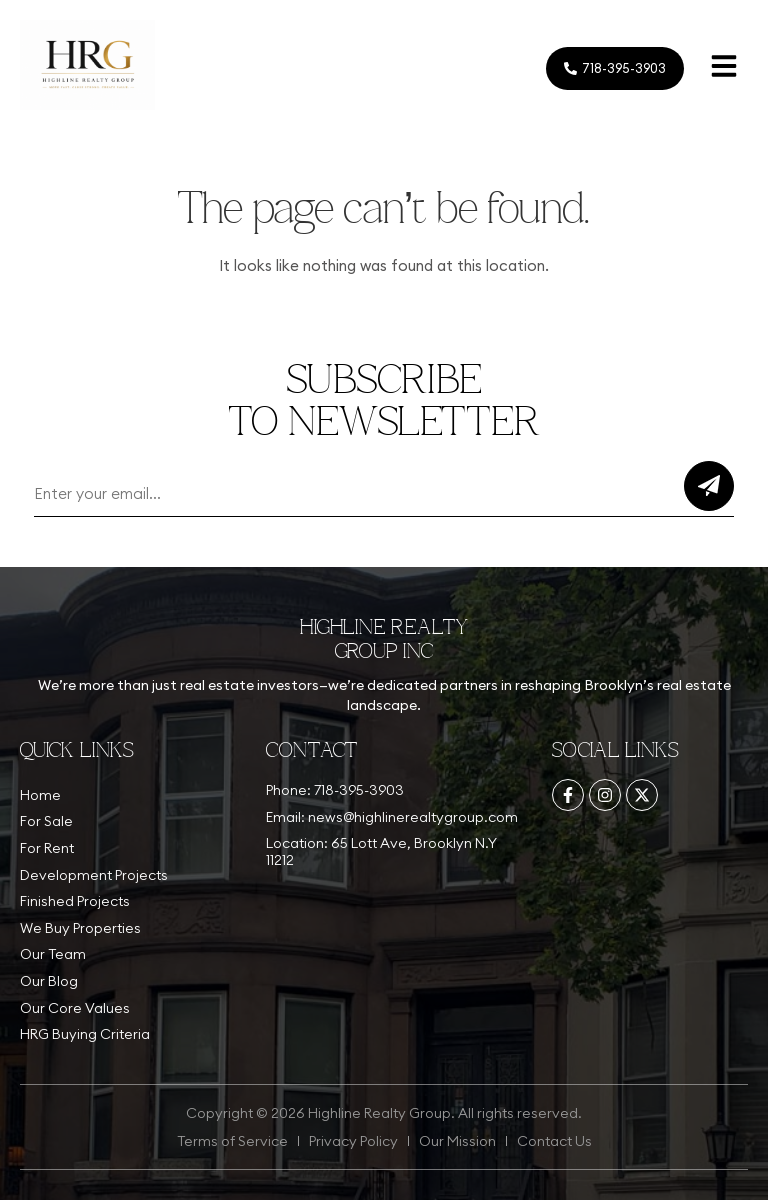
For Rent (47, 848)
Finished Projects (75, 901)
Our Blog (49, 981)
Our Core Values (75, 1008)
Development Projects (94, 875)
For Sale (46, 821)
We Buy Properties (80, 928)
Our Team (53, 954)
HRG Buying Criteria (85, 1034)
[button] (724, 68)
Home (40, 795)
